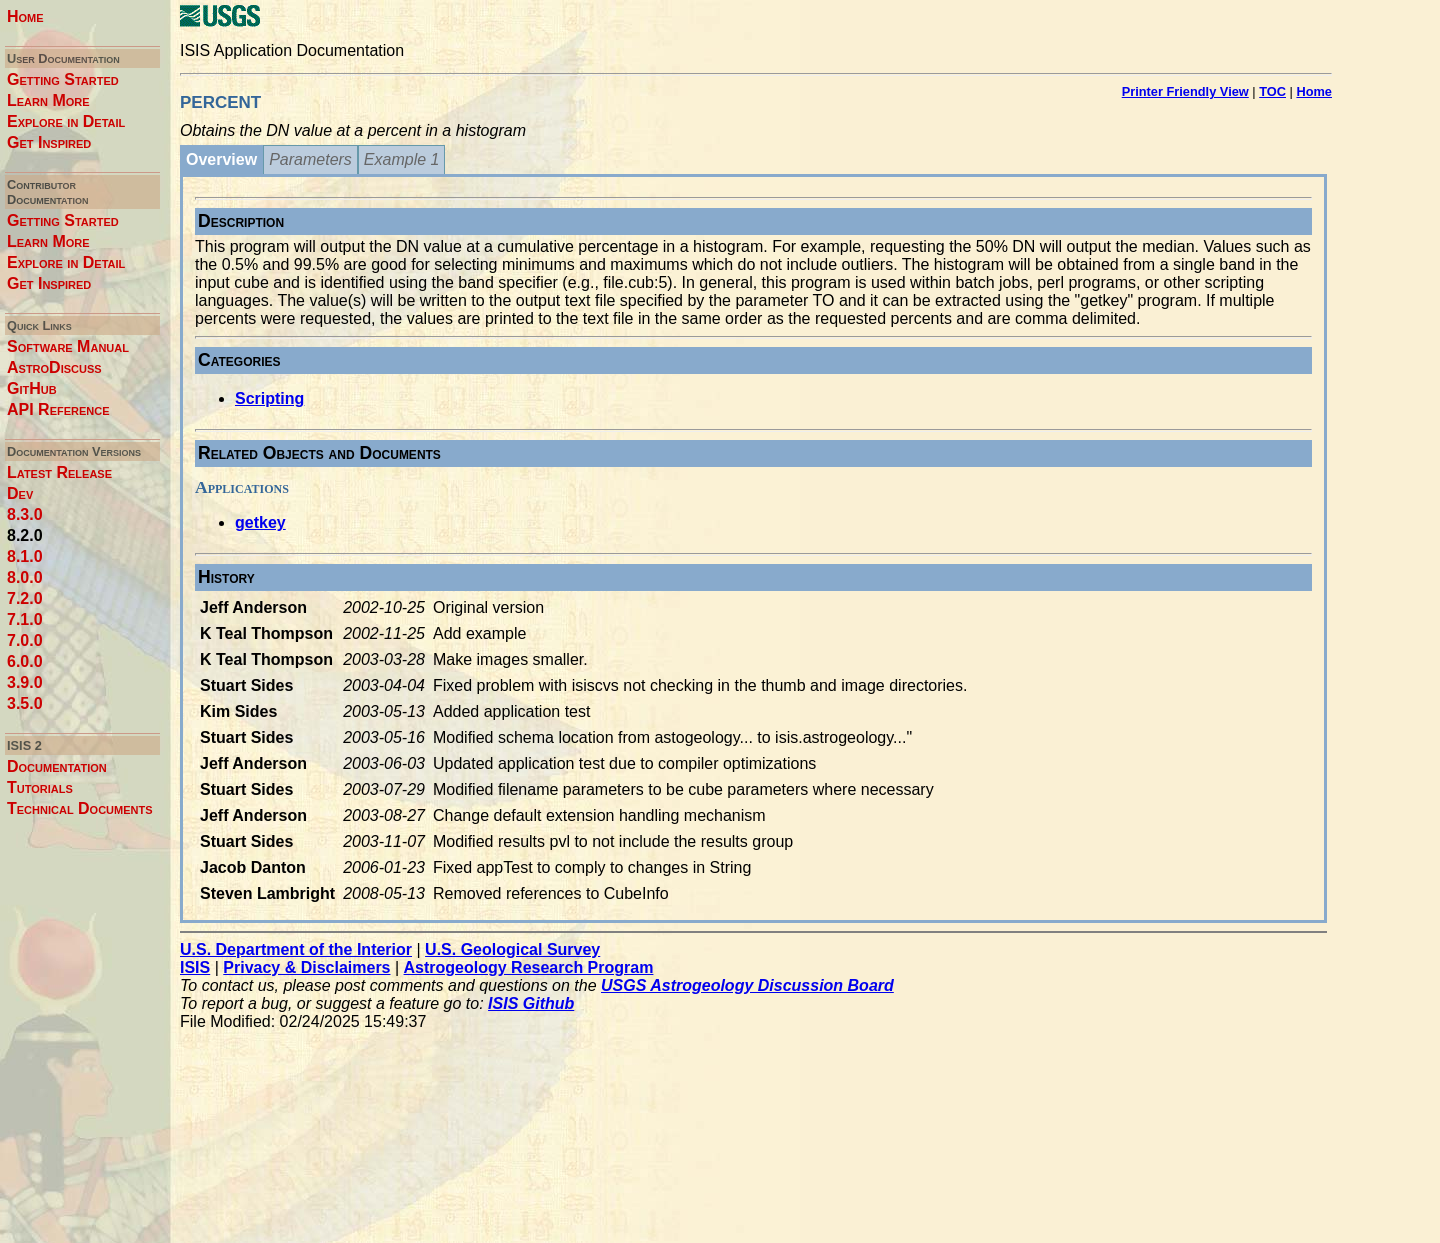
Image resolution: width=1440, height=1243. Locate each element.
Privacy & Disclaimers (306, 967)
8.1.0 (25, 556)
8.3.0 (25, 514)
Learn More (48, 100)
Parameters (310, 159)
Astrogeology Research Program (529, 967)
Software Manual (68, 346)
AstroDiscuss (54, 367)
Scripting (269, 398)
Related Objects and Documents (319, 453)
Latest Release (59, 472)
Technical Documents (80, 808)
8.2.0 (25, 535)
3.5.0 (25, 703)
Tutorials (40, 787)
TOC (1272, 91)
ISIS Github (531, 1003)
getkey (260, 522)
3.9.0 (25, 682)
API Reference (58, 409)
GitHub (32, 388)
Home (25, 16)
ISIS (195, 967)
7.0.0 (25, 640)
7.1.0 (25, 619)
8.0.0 (25, 577)
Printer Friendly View (1185, 91)
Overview (221, 159)
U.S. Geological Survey (512, 949)
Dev (20, 493)
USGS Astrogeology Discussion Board (747, 985)
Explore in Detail (66, 121)
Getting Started (63, 79)
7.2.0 (25, 598)
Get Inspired (49, 142)
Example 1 (402, 159)
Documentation (57, 766)
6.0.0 (25, 661)
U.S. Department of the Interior (296, 949)
